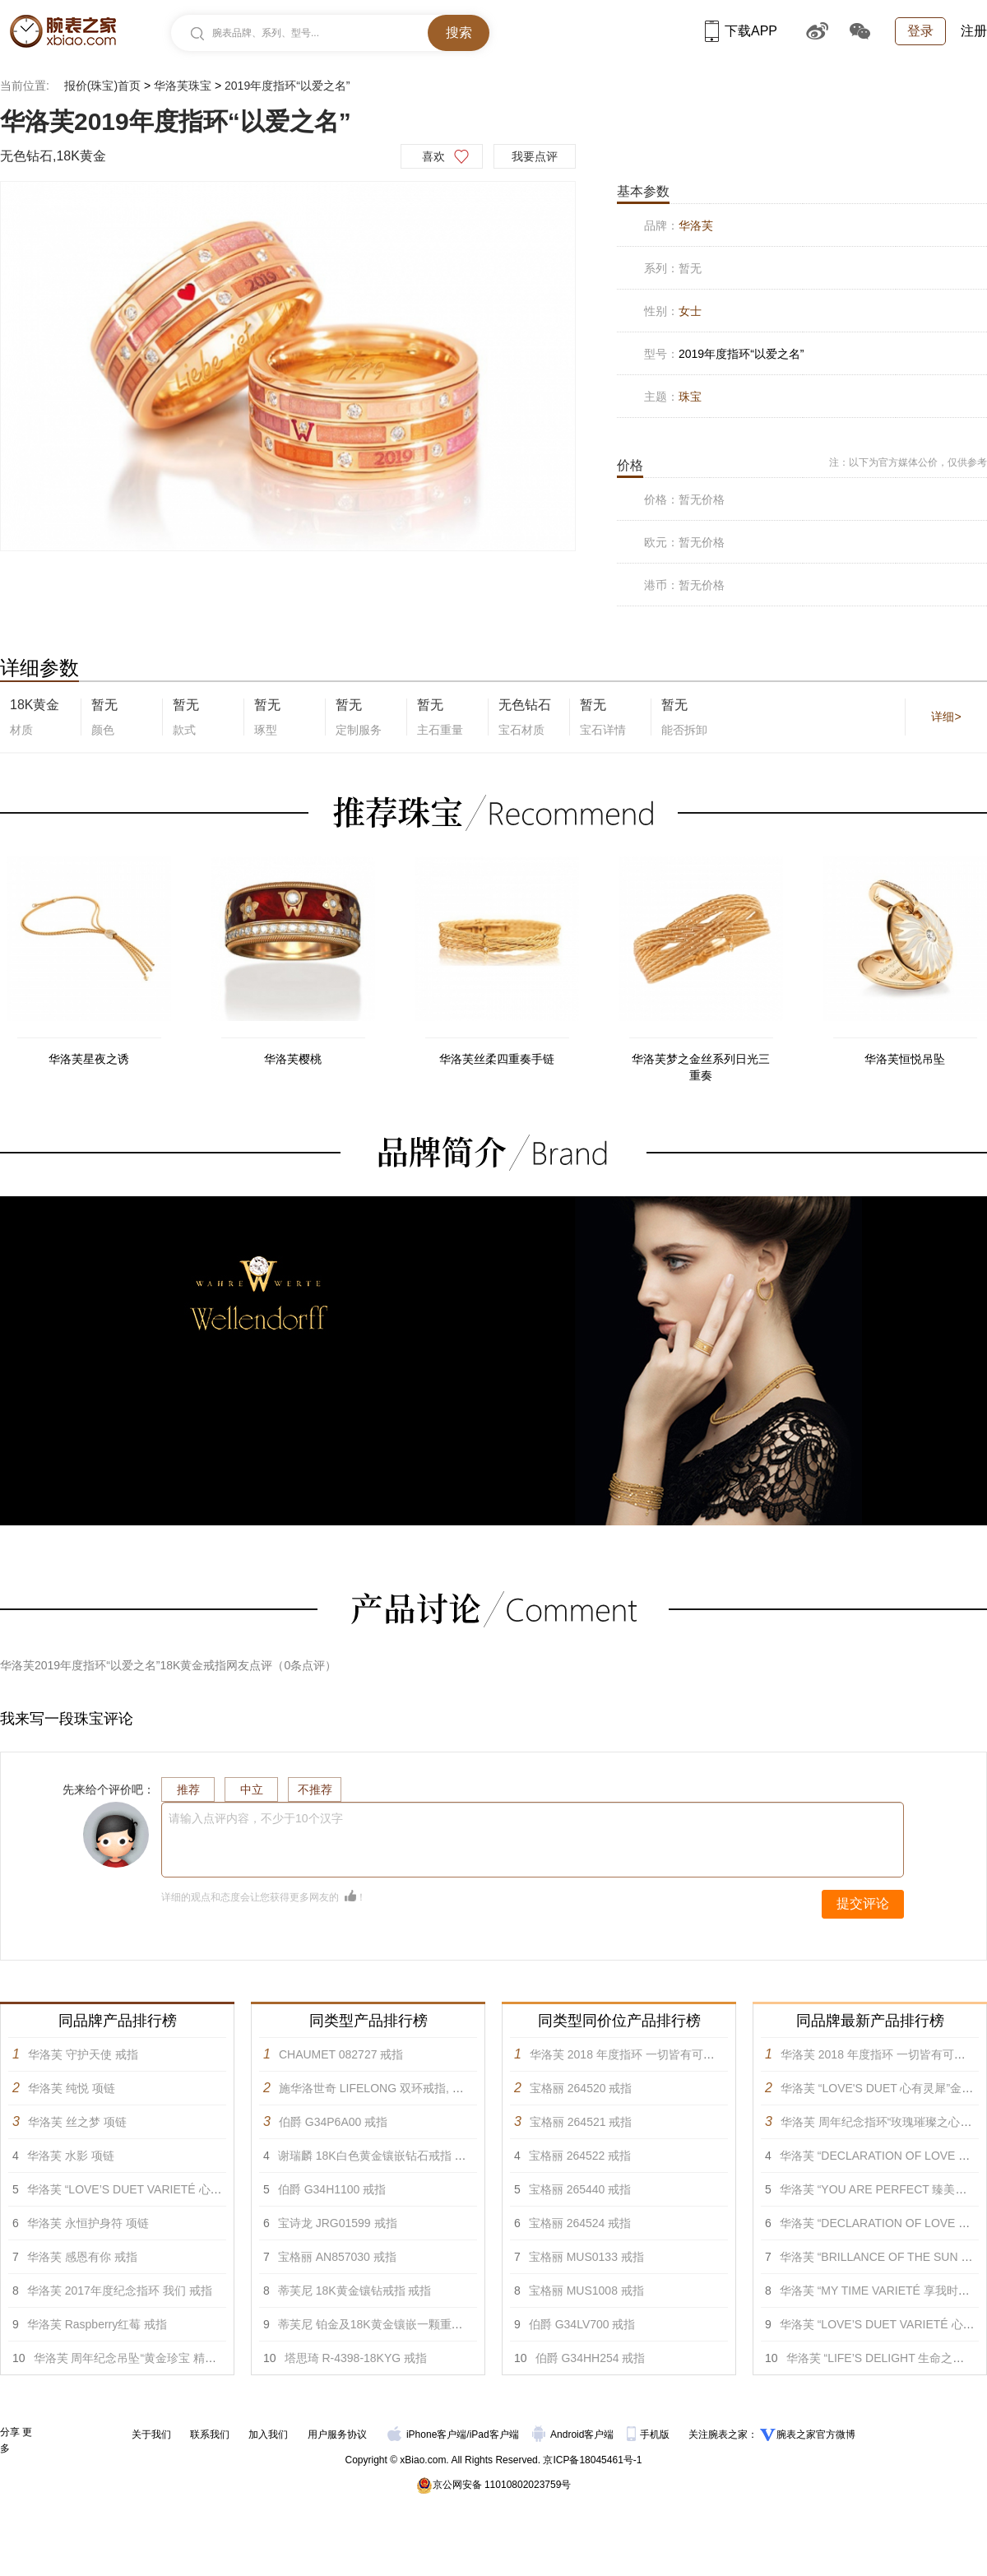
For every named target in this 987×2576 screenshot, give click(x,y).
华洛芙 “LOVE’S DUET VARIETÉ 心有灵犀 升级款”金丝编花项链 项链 (204, 2189)
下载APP (741, 31)
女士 (690, 311)
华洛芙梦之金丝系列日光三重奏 (701, 1067)
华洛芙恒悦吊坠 (904, 1058)
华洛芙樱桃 (293, 1058)
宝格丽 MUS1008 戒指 (586, 2290)
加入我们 (268, 2434)
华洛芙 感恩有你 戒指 (82, 2256)
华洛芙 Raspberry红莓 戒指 (97, 2324)
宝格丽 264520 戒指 (581, 2088)
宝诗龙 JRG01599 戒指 (337, 2223)
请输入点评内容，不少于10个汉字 (256, 1818)
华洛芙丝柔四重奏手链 (496, 1058)
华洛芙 (696, 225)
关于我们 (151, 2434)
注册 (974, 31)
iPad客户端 (494, 2434)
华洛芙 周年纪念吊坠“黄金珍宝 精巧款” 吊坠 (146, 2358)
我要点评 (535, 156)
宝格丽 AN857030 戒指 (337, 2256)
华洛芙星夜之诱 (89, 1058)
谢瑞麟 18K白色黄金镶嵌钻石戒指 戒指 (378, 2155)
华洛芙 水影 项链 (70, 2155)
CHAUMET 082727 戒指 (341, 2054)
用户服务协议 (337, 2434)
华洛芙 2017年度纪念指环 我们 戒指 (119, 2290)
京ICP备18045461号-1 (592, 2460)
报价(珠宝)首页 (102, 85)
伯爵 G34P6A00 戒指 (333, 2121)
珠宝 (690, 396)
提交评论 (862, 1903)
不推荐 (315, 1789)
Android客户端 (574, 2434)
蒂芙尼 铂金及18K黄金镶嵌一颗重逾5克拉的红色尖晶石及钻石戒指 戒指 (461, 2324)
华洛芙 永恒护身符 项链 (88, 2223)
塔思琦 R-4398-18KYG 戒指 (356, 2358)
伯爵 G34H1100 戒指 (332, 2189)
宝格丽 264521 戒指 (581, 2121)
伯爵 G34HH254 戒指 (590, 2358)
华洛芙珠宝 (182, 85)
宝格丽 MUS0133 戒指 (586, 2256)
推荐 (188, 1789)
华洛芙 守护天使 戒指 (83, 2054)
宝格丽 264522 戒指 (580, 2155)
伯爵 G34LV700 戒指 (582, 2324)
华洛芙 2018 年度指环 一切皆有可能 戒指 (635, 2054)
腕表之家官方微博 (815, 2434)
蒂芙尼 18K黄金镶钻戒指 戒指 (355, 2290)
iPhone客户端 (426, 2434)
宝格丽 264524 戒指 (580, 2223)
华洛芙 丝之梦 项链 (77, 2121)
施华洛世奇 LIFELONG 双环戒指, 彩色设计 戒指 (402, 2088)
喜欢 (433, 156)
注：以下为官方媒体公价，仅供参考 (908, 462)
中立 (251, 1789)
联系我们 (209, 2434)
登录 (920, 31)
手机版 (649, 2434)
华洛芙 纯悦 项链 (71, 2088)
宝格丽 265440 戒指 (580, 2189)
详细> (946, 716)
